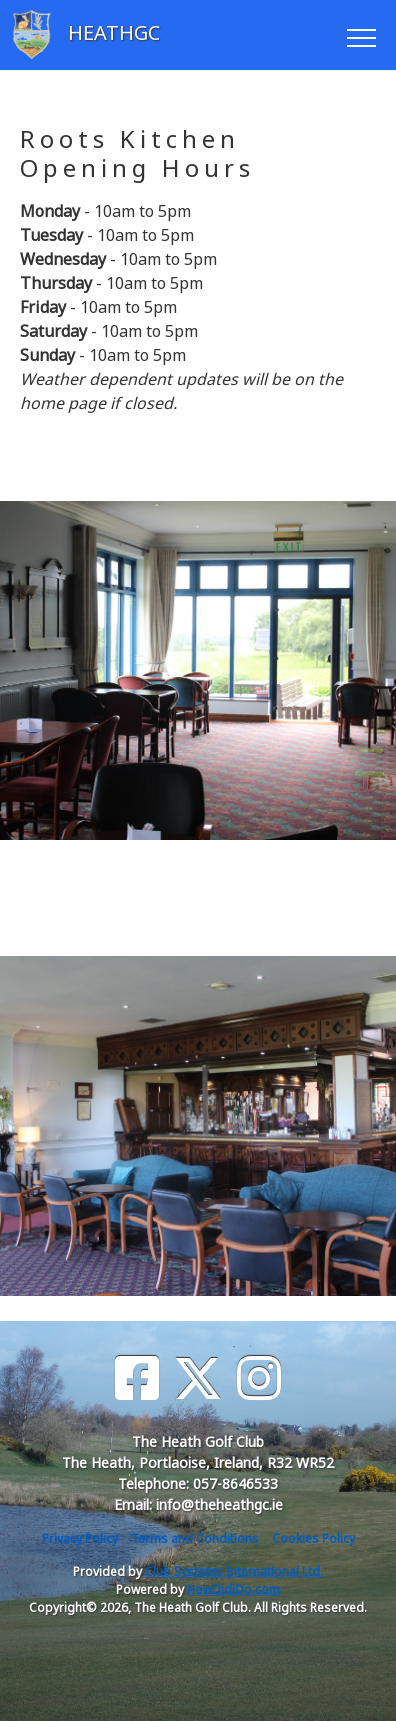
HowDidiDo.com (233, 1589)
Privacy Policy (80, 1538)
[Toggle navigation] (360, 35)
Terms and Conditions (195, 1538)
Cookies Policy (313, 1538)
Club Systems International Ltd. (234, 1571)
